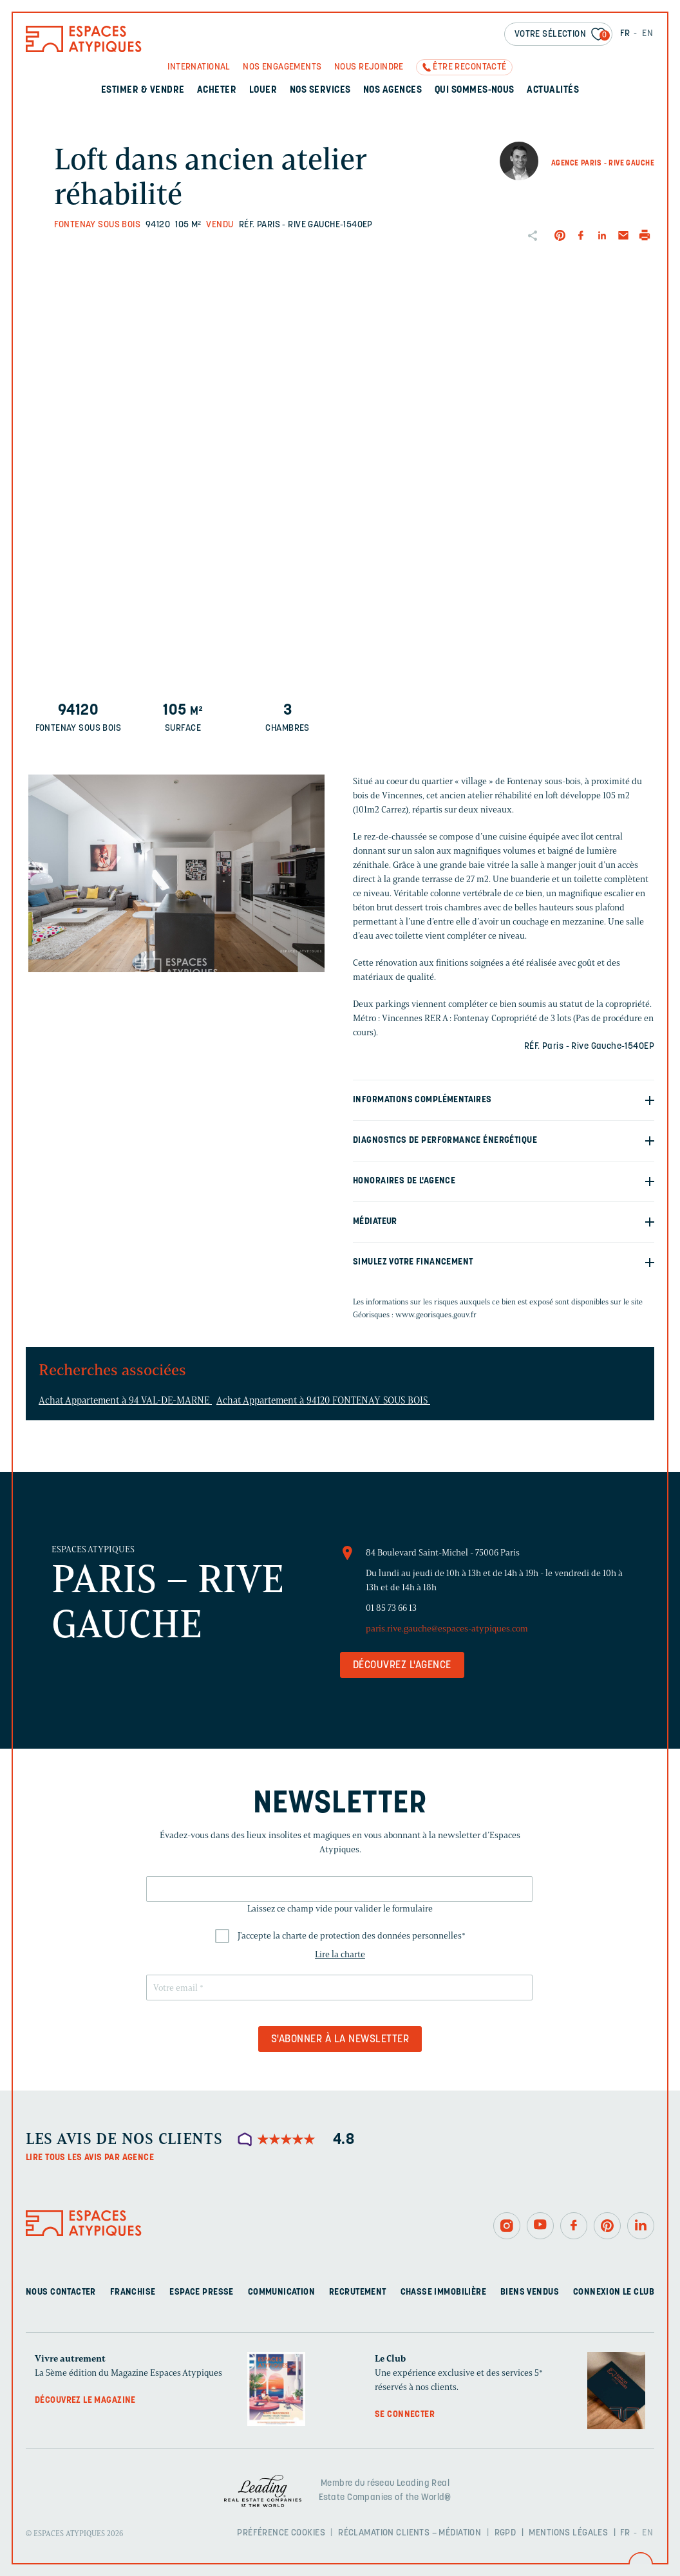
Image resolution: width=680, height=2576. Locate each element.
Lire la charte (340, 1954)
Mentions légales (568, 2533)
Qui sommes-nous (475, 90)
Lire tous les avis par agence (90, 2158)
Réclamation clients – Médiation (409, 2533)
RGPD (505, 2533)
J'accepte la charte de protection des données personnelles (352, 1935)
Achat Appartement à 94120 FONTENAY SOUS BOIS (323, 1400)
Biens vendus (529, 2292)
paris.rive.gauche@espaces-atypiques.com (447, 1628)
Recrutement (357, 2292)
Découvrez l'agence (402, 1665)
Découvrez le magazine (85, 2400)
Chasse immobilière (444, 2292)
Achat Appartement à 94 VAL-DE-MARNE (125, 1400)
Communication (281, 2292)
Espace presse (201, 2292)
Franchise (133, 2292)
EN (647, 34)
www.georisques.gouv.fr (436, 1314)
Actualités (553, 90)
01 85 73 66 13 (391, 1608)
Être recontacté (469, 67)
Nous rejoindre (369, 67)
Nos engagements (282, 67)
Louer (263, 90)
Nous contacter (61, 2292)
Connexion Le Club (613, 2292)
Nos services (320, 90)
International (198, 67)
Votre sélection (562, 35)
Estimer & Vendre (143, 90)
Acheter (216, 90)
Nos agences (392, 90)
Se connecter (405, 2415)
